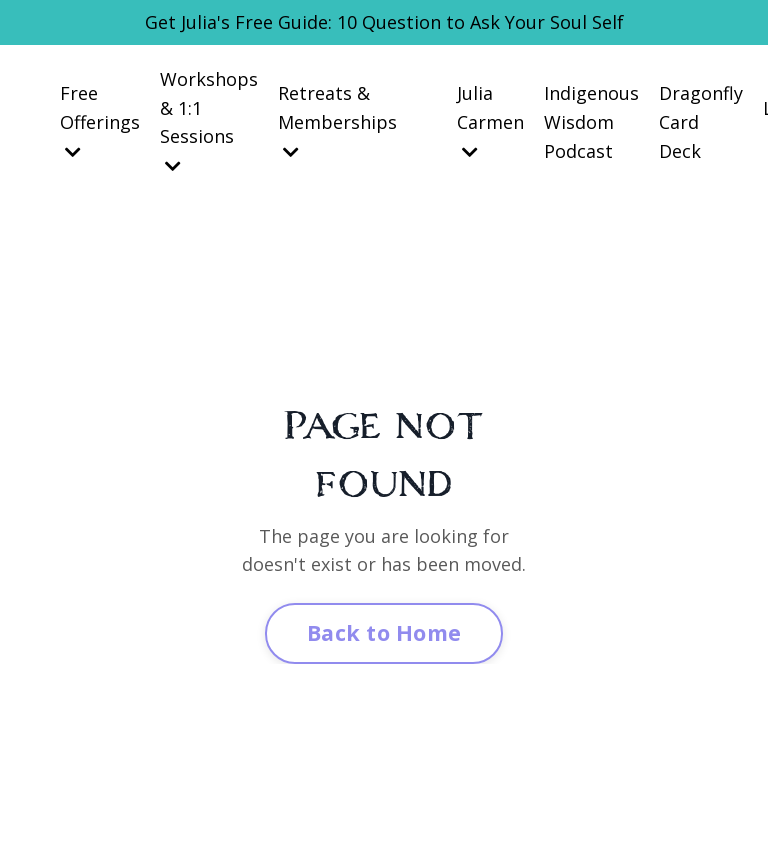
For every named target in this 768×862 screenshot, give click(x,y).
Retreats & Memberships (337, 121)
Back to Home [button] (384, 632)
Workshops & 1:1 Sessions (209, 121)
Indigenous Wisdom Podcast (591, 122)
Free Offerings (100, 121)
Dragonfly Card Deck (701, 122)
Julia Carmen (490, 121)
